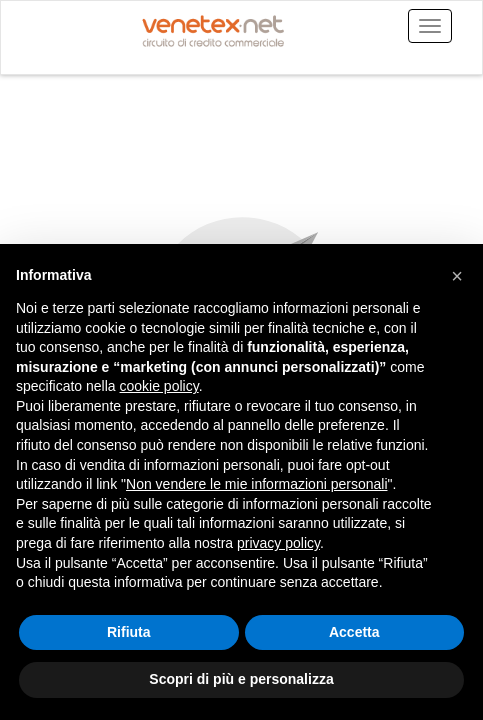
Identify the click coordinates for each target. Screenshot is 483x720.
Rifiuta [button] (129, 632)
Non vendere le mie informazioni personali (256, 484)
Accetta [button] (354, 632)
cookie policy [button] (159, 386)
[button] (457, 276)
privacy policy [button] (278, 543)
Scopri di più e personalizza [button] (241, 679)
